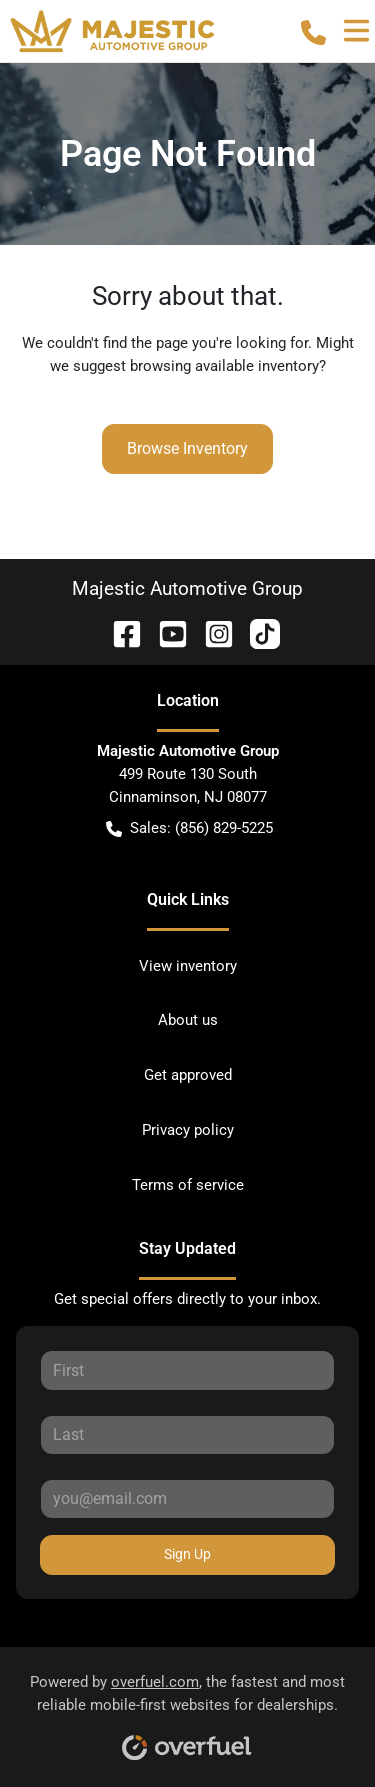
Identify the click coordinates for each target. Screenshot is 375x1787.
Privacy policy (188, 1130)
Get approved (188, 1075)
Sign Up (187, 1554)
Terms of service (188, 1185)
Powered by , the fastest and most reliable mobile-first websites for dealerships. (187, 1710)
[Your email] (187, 1499)
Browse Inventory (187, 448)
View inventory (188, 966)
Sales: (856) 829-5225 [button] (189, 828)
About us (188, 1020)
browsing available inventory (224, 366)
